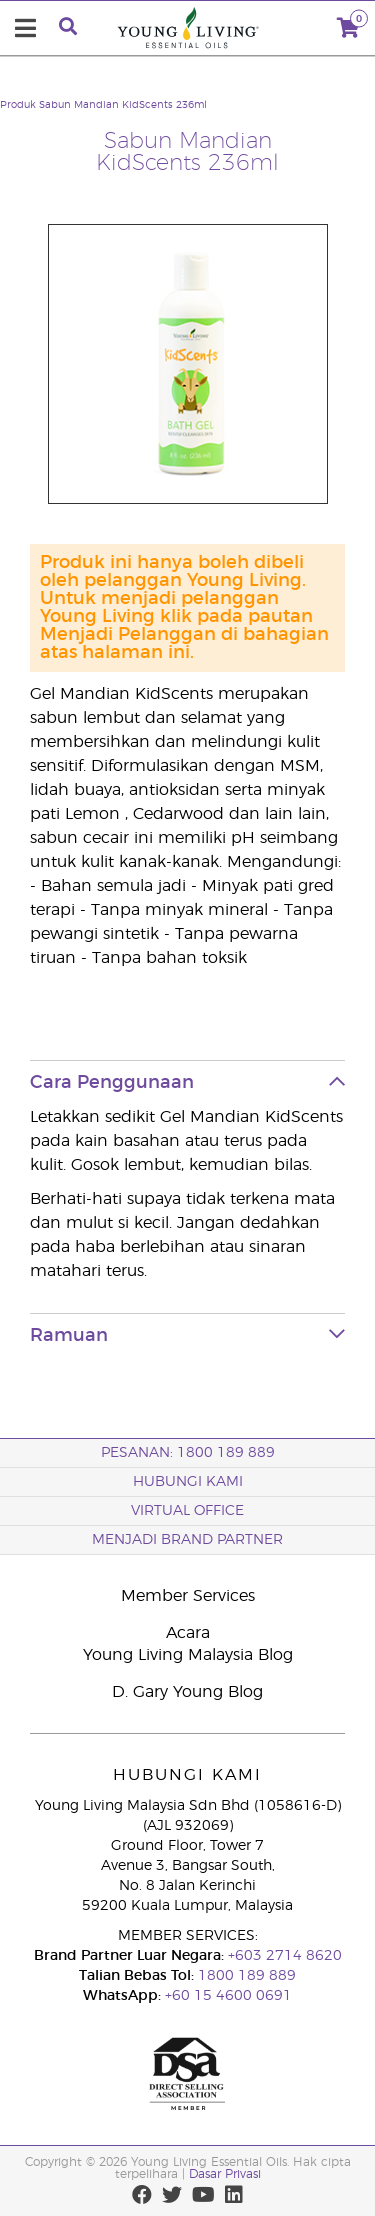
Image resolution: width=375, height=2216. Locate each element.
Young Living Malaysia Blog (188, 1655)
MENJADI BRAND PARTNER (187, 1540)
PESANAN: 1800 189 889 (188, 1453)
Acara (188, 1633)
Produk (18, 105)
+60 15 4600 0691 (228, 1996)
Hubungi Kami (188, 1482)
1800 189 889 (245, 1976)
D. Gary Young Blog (187, 1692)
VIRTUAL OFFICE (187, 1511)
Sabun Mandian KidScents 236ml (123, 105)
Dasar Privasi (225, 2174)
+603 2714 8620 (283, 1956)
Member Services (188, 1596)
